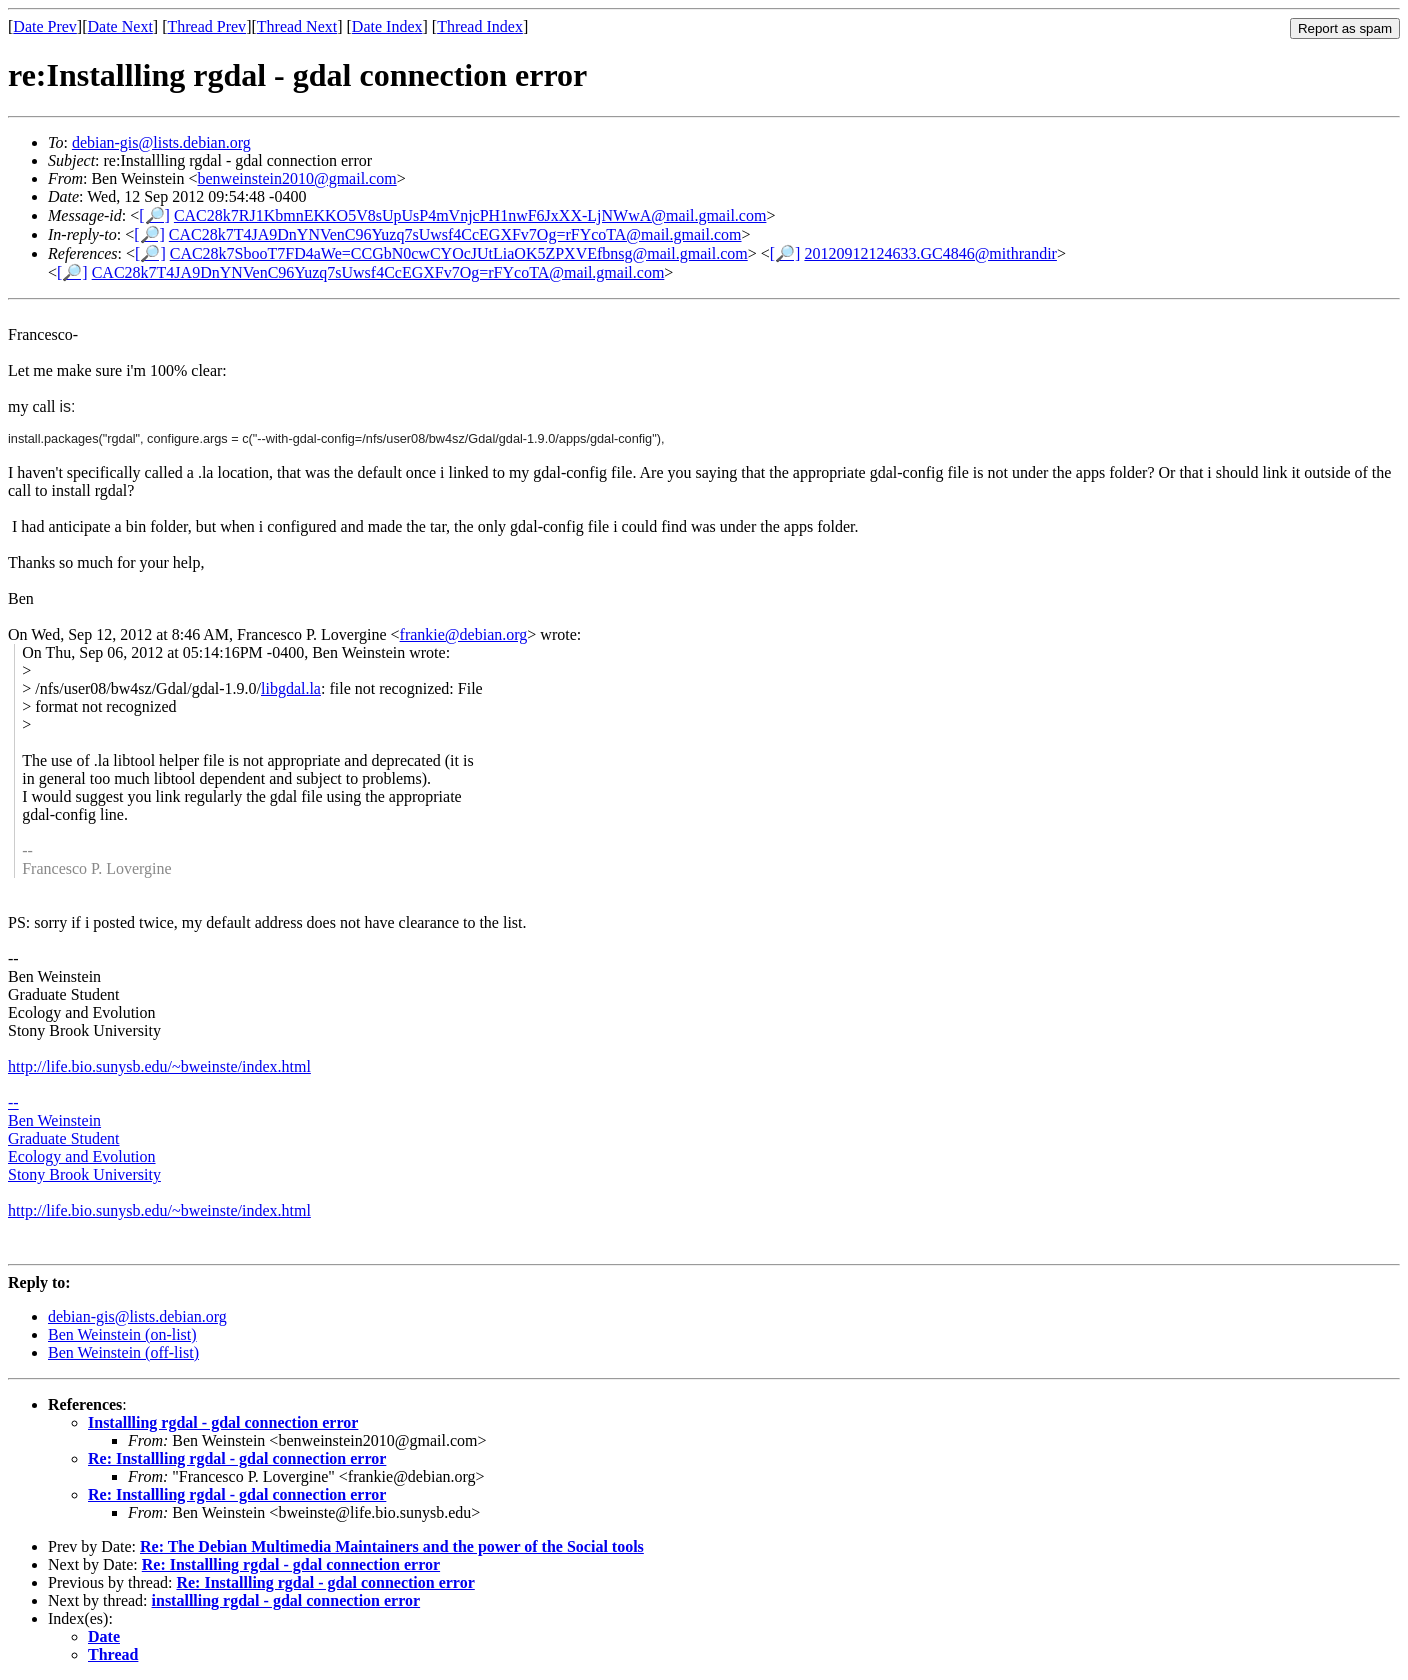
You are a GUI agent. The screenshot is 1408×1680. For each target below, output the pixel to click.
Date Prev (45, 26)
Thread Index (480, 26)
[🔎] (154, 215)
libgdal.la (291, 688)
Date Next (120, 26)
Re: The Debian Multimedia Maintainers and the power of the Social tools (392, 1546)
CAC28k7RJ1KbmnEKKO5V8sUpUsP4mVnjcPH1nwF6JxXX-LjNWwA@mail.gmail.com (470, 215)
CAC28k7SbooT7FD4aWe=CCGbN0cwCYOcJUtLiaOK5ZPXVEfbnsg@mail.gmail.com (459, 253)
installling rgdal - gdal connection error (286, 1600)
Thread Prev (206, 26)
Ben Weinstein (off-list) (123, 1352)
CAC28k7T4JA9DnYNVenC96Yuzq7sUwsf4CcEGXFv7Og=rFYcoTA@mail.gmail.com (455, 234)
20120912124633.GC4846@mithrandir (930, 253)
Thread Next (297, 26)
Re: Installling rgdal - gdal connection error (237, 1458)
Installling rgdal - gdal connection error (223, 1422)
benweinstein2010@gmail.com (297, 178)
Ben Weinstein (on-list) (122, 1334)
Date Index (387, 26)
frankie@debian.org (464, 634)
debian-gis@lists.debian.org (161, 142)
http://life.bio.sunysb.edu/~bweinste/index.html (159, 1210)
